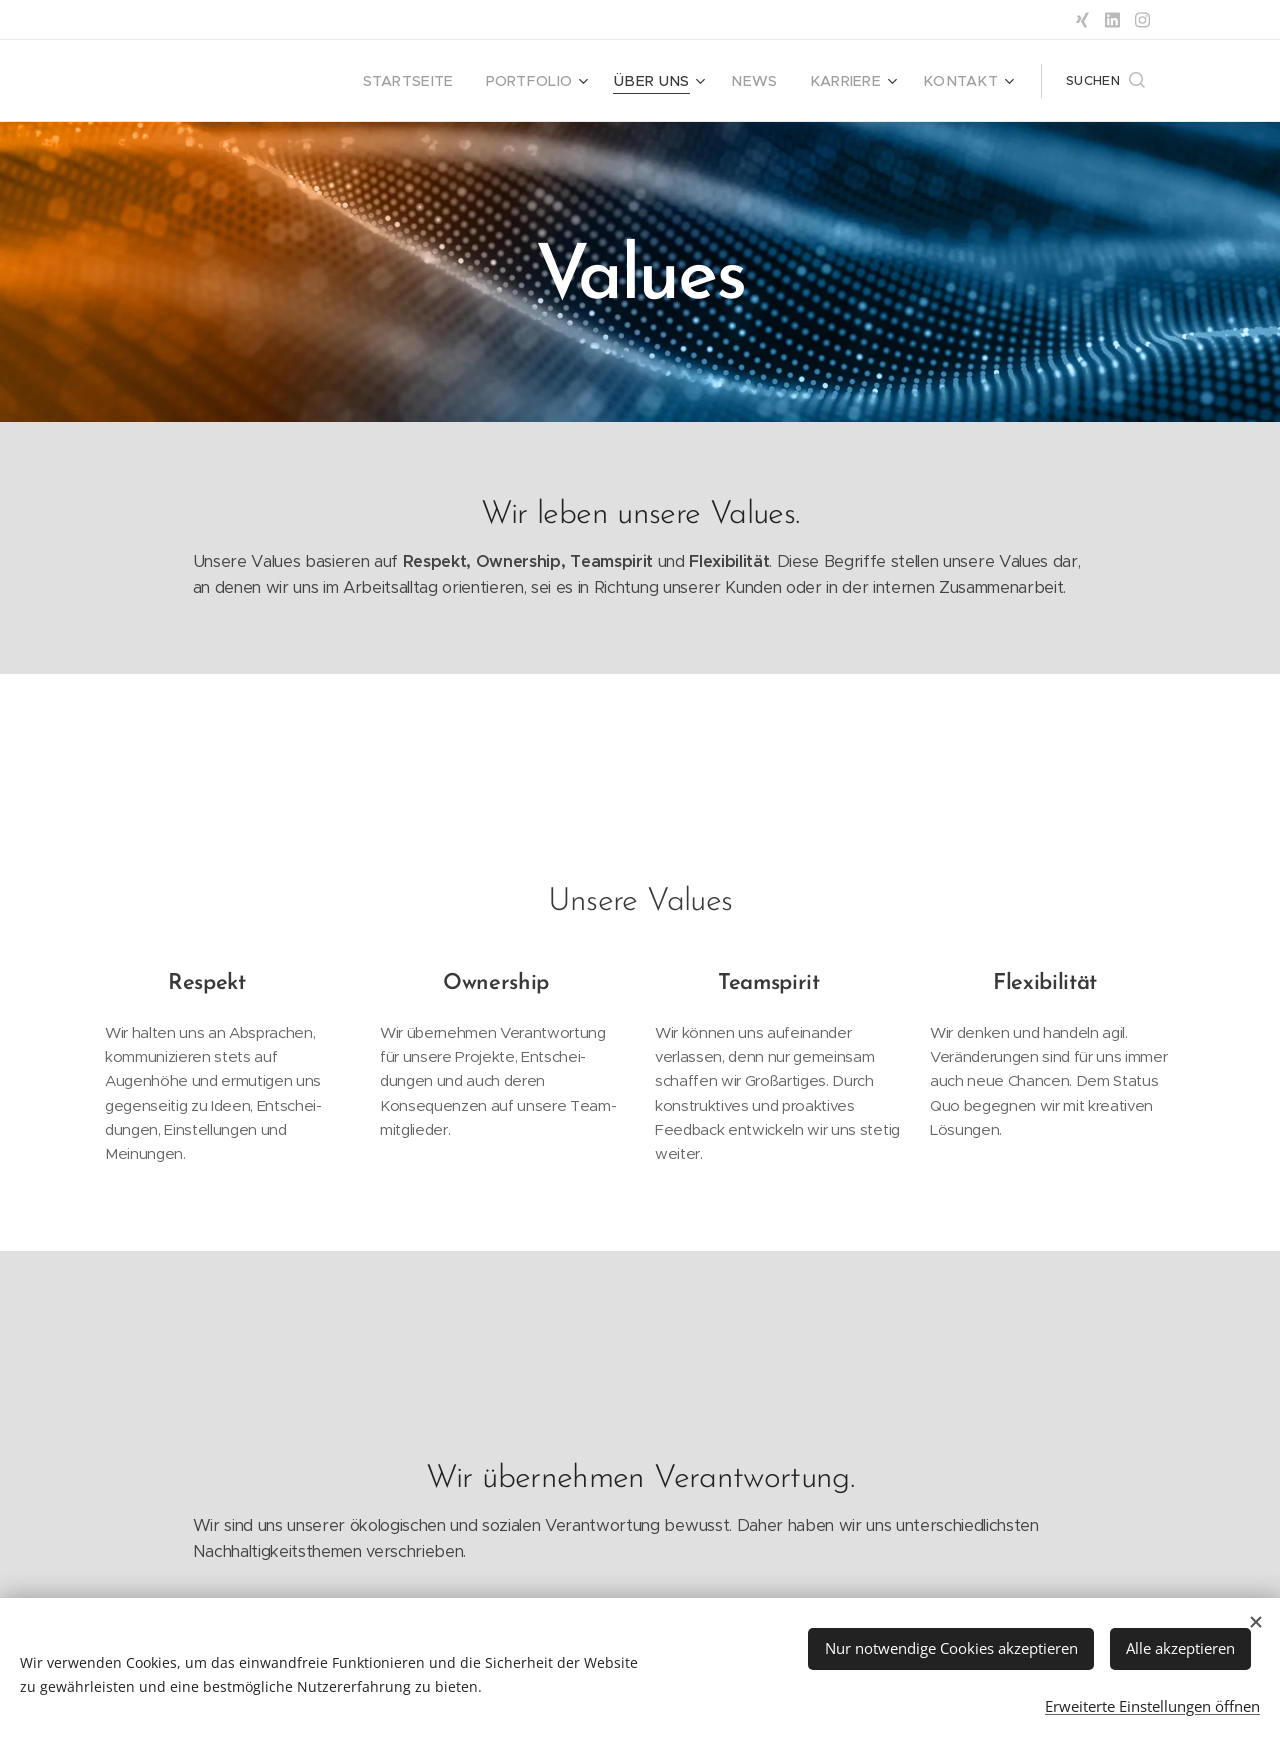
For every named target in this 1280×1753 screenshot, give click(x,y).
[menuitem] (451, 81)
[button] (1105, 81)
